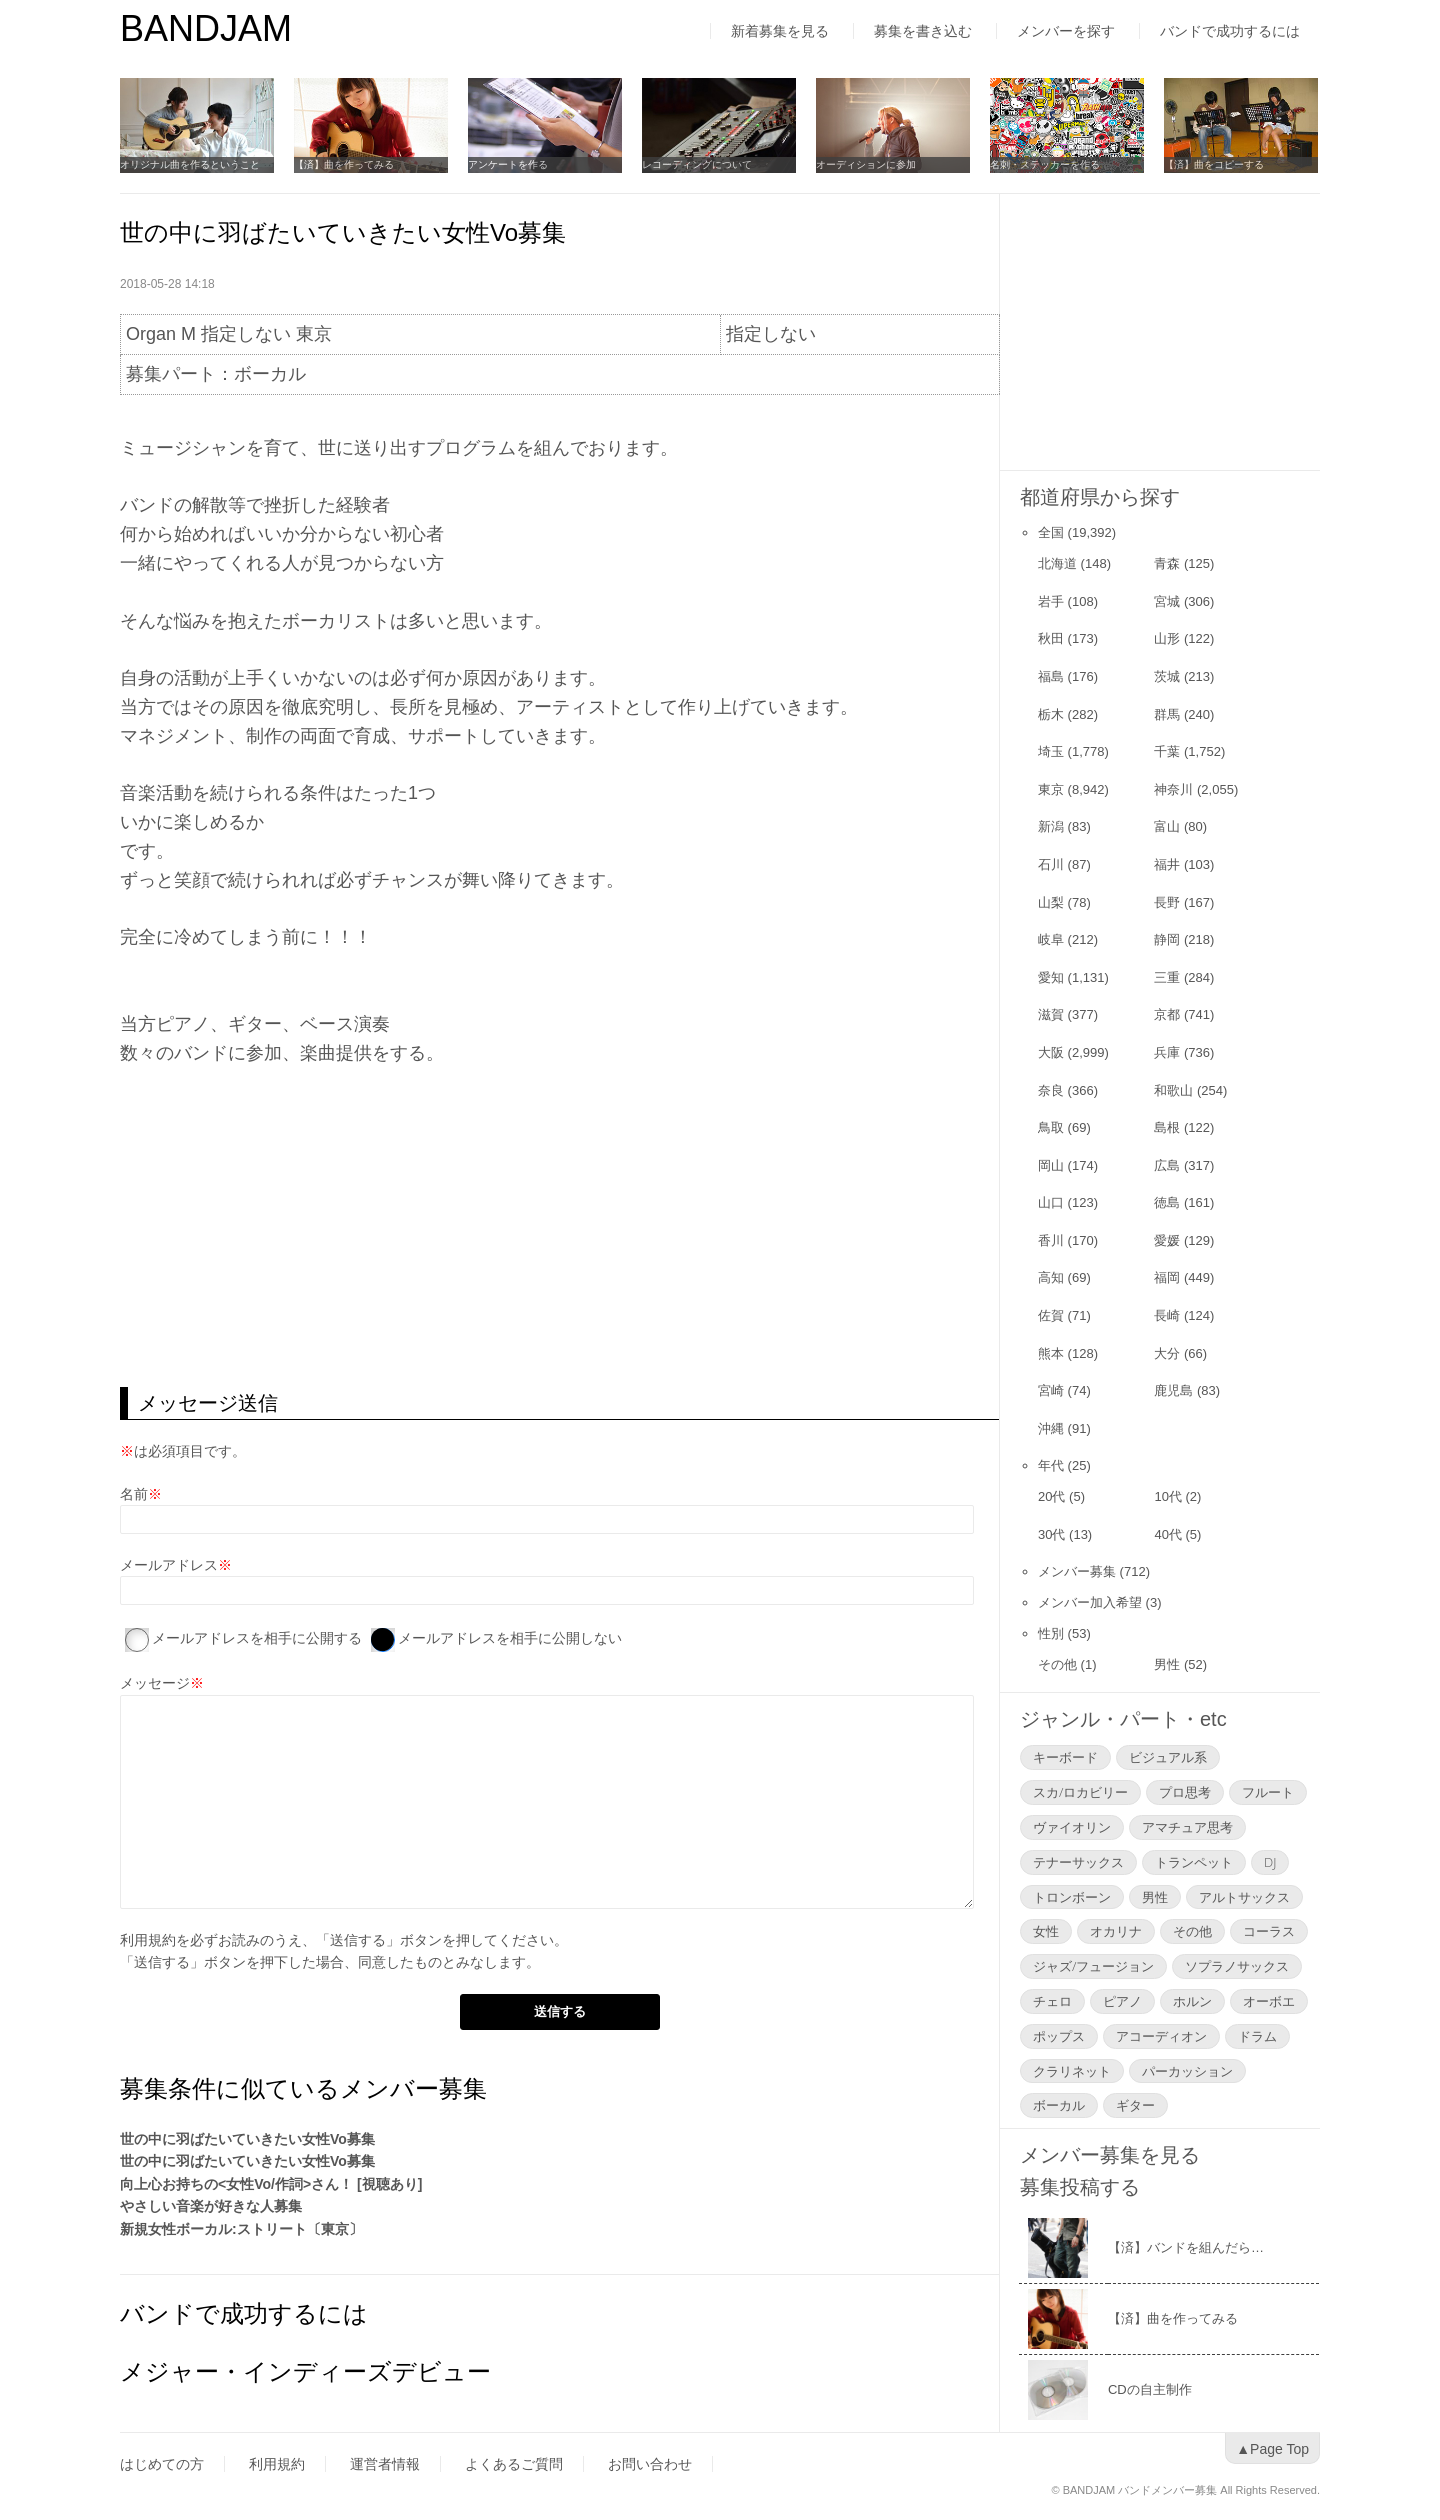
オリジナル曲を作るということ (190, 164)
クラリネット (1072, 2071)
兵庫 (1167, 1052)
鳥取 (1051, 1127)
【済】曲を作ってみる (344, 164)
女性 (1046, 1931)
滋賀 (1051, 1014)
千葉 (1167, 751)
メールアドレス (169, 1565)
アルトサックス (1244, 1897)
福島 (1051, 676)
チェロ (1052, 2001)
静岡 (1167, 939)
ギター (1135, 2105)
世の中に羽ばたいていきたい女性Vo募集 (247, 2139)
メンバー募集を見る (1110, 2155)
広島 (1167, 1165)
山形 (1167, 638)
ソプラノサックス (1237, 1966)
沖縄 (1051, 1428)
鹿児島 (1173, 1390)
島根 (1167, 1127)
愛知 (1051, 977)
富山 (1167, 826)
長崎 (1167, 1315)
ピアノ (1122, 2001)
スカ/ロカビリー (1080, 1792)
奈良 (1051, 1090)
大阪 (1051, 1052)
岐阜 (1051, 939)
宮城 (1167, 601)
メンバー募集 (1077, 1571)
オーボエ (1269, 2001)
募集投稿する (1080, 2187)
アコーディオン (1161, 2036)
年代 (1051, 1465)
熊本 (1051, 1353)
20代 (1051, 1496)
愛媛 (1167, 1240)
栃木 (1051, 714)
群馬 (1167, 714)
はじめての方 (162, 2464)
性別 (1051, 1633)
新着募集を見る (780, 31)
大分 (1167, 1353)
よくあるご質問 (514, 2464)
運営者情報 (385, 2464)
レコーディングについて (697, 164)
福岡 (1167, 1277)
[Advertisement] (559, 1227)
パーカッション (1187, 2071)
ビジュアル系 (1168, 1757)
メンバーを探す (1066, 31)
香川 (1051, 1240)
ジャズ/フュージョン (1093, 1966)
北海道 (1057, 563)
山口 (1051, 1202)
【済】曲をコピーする (1214, 164)
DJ (1270, 1862)
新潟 (1051, 826)
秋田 (1051, 638)
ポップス (1059, 2036)
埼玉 (1051, 751)
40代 (1167, 1534)
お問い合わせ (650, 2464)
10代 (1167, 1496)
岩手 (1051, 601)
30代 (1051, 1534)
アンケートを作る (508, 164)
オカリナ (1116, 1931)
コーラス (1269, 1931)
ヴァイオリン (1072, 1827)
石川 (1051, 864)
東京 (1051, 789)
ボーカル (1059, 2105)
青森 (1167, 563)
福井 (1167, 864)
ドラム (1257, 2036)
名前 (134, 1494)
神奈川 (1173, 789)
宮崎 (1051, 1390)
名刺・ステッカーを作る (1045, 164)
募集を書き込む (923, 31)
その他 (1057, 1664)
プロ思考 (1185, 1792)
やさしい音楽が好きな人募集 (211, 2206)
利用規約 (148, 1940)
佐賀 (1051, 1315)
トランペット (1194, 1862)
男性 (1167, 1664)
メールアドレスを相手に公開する (257, 1638)
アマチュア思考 (1187, 1827)
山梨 (1051, 902)
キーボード (1065, 1757)
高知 (1051, 1277)
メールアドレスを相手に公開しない (510, 1638)
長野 (1167, 902)
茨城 (1167, 676)
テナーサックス (1078, 1862)
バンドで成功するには (1230, 31)
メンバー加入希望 (1090, 1602)
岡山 (1051, 1165)
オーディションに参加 (866, 164)
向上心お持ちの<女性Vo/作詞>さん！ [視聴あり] (271, 2184)
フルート (1268, 1792)
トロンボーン (1072, 1897)
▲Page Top (1272, 2449)
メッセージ (155, 1683)
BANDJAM (206, 28)
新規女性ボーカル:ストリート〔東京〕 (241, 2229)
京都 (1167, 1014)
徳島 (1167, 1202)
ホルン (1192, 2001)
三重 (1167, 977)
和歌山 (1173, 1090)
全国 (1051, 532)
